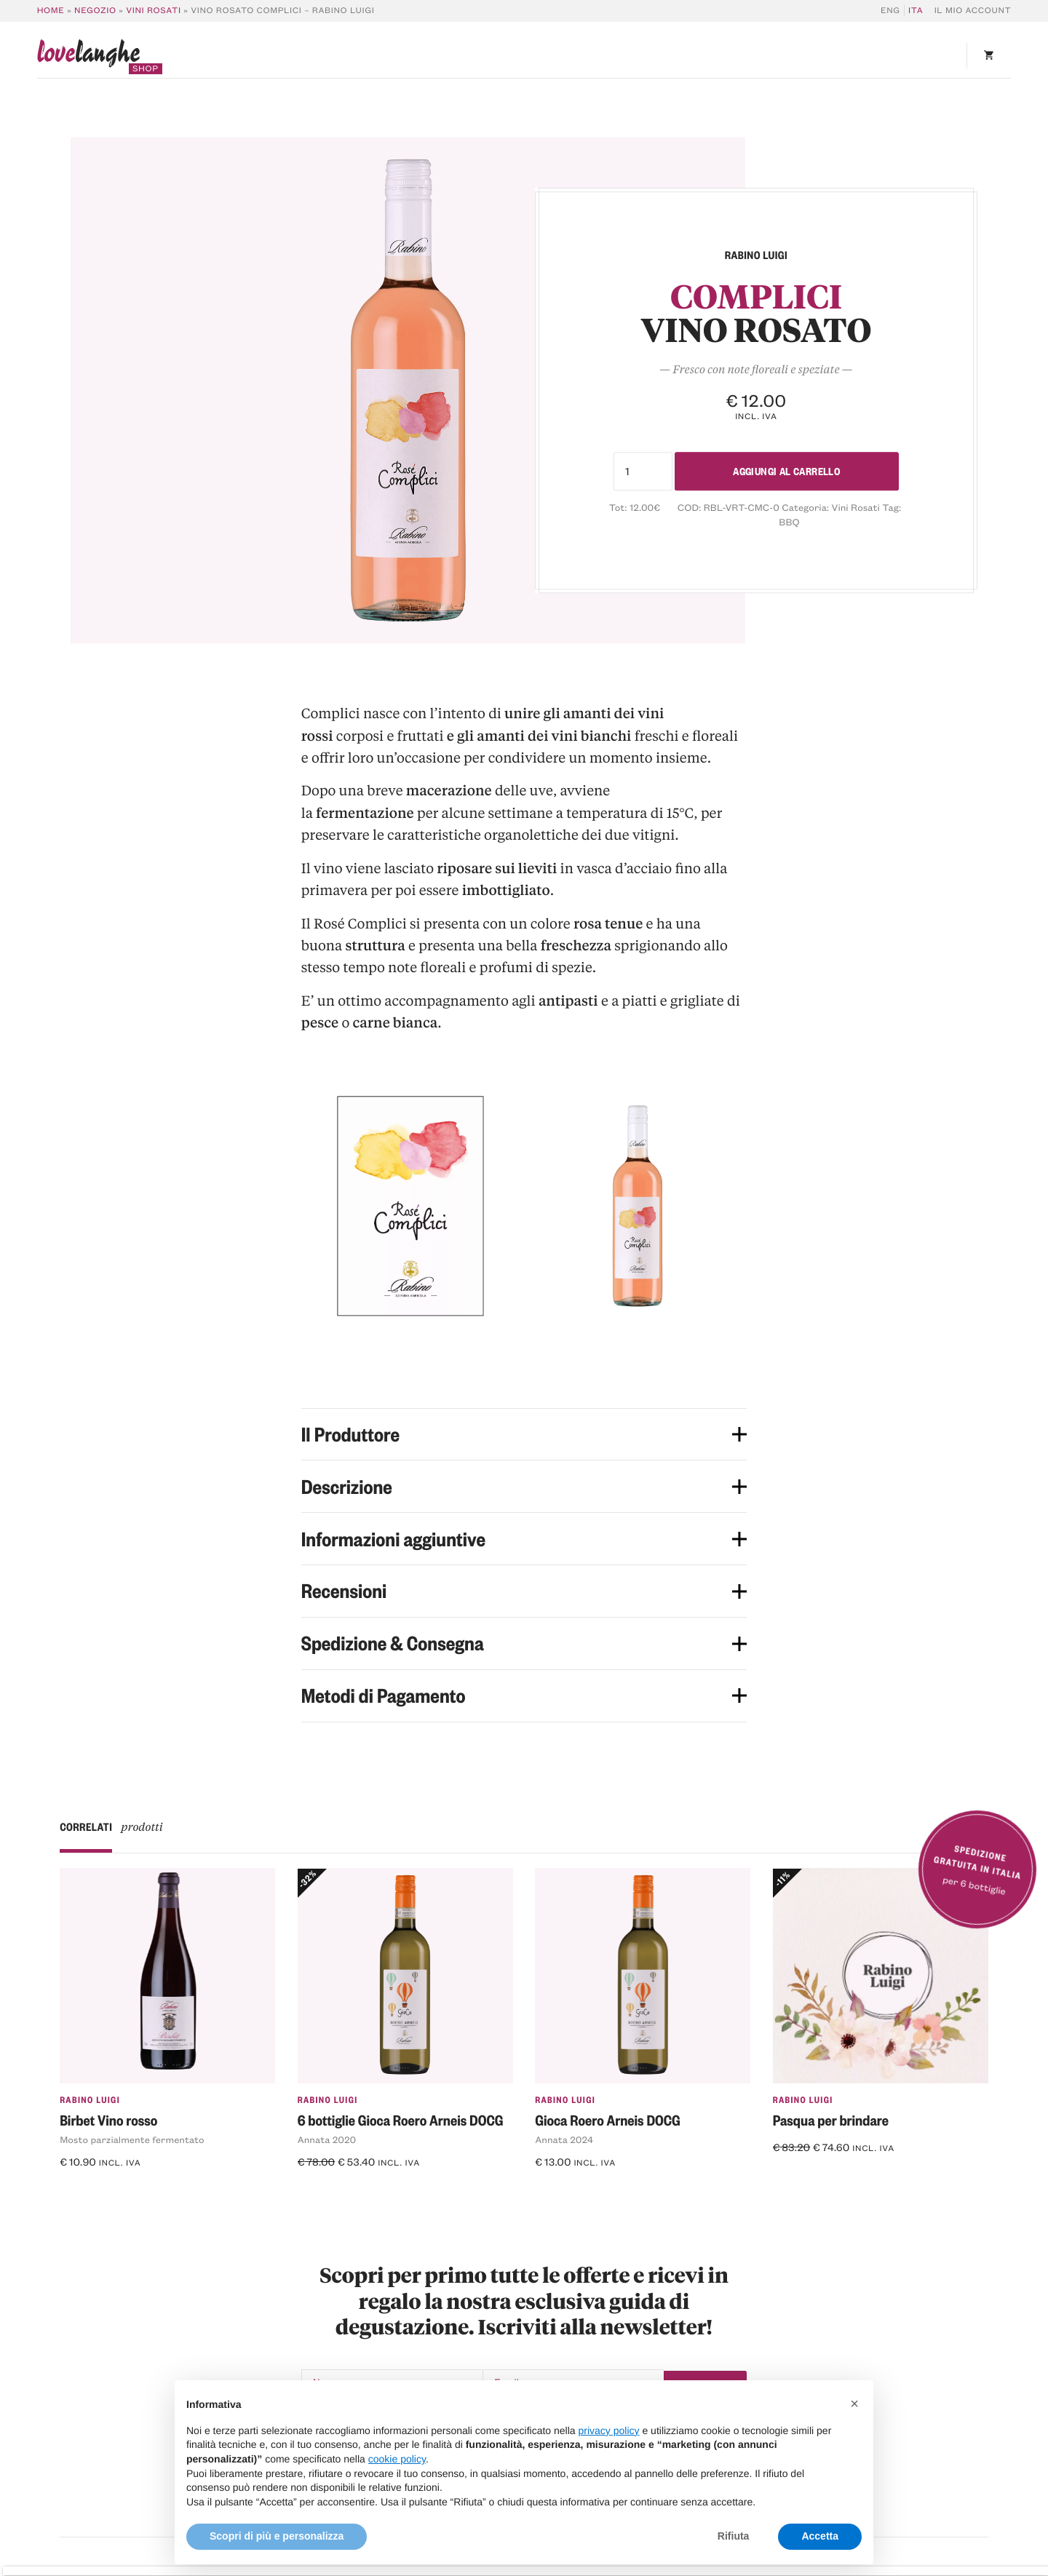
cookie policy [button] (397, 2459)
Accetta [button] (819, 2536)
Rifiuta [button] (734, 2536)
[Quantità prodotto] (637, 471)
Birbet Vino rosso (108, 2119)
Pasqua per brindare (831, 2119)
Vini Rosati (153, 10)
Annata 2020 (327, 2140)
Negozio (95, 10)
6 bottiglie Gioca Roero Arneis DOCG (401, 2119)
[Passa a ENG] (893, 10)
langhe (88, 57)
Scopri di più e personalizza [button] (277, 2536)
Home (51, 10)
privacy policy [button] (609, 2430)
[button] (854, 2403)
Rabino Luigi (90, 2099)
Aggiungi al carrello (786, 471)
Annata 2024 (564, 2140)
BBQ (789, 522)
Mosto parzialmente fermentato (132, 2140)
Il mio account (973, 10)
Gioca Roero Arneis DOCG (607, 2119)
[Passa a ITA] (914, 10)
